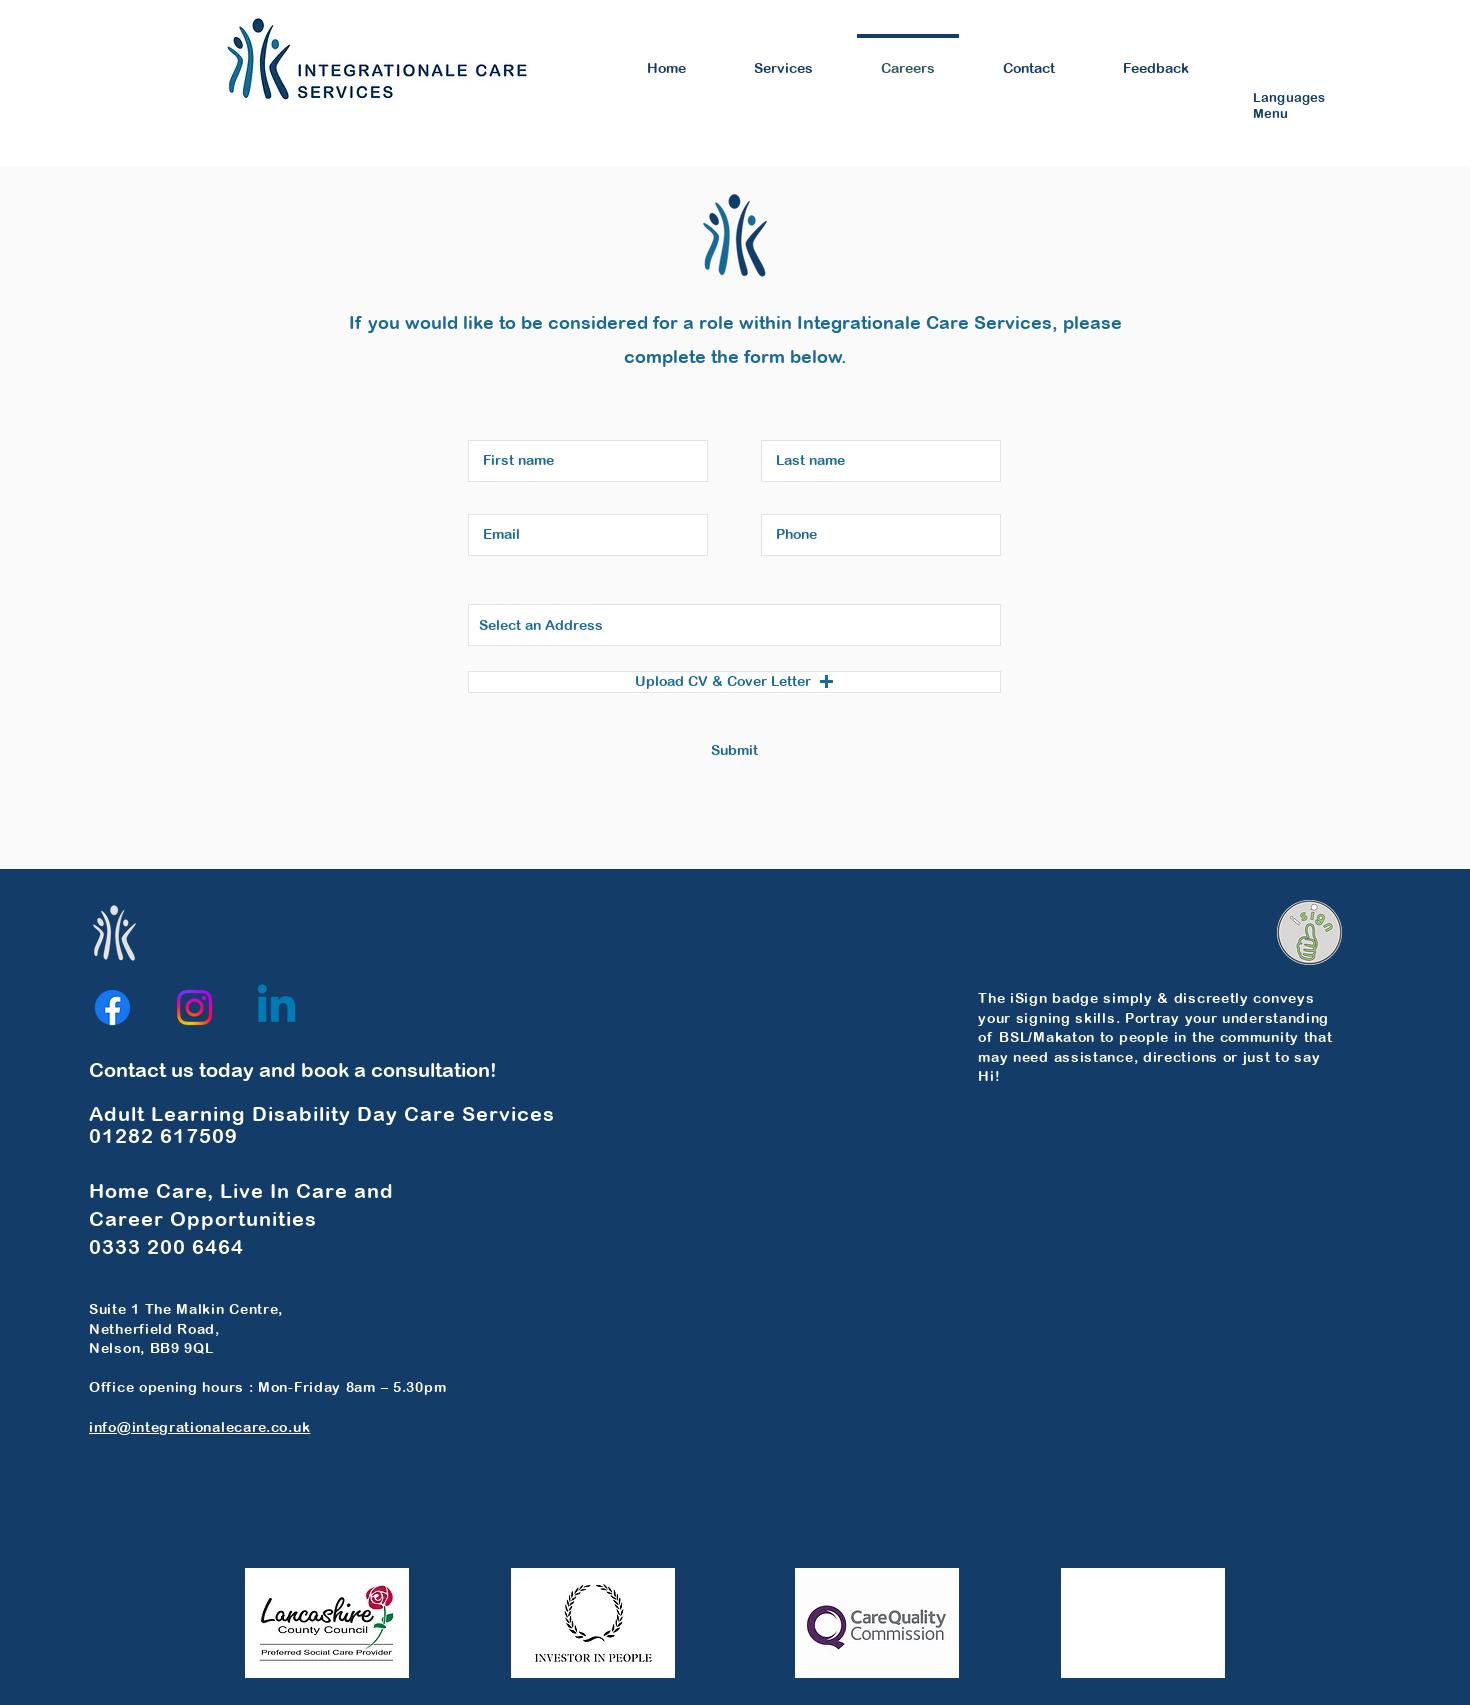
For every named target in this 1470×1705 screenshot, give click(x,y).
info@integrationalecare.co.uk (199, 1427)
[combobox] (734, 625)
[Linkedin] (276, 1007)
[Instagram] (194, 1007)
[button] (734, 682)
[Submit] (734, 751)
